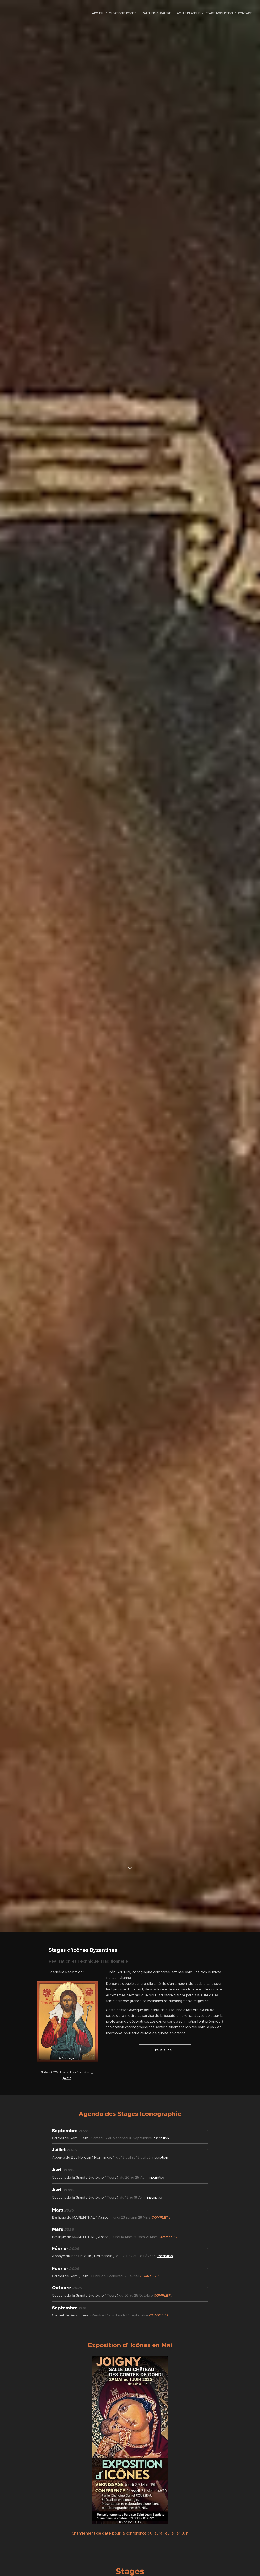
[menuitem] (101, 13)
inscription (161, 2138)
